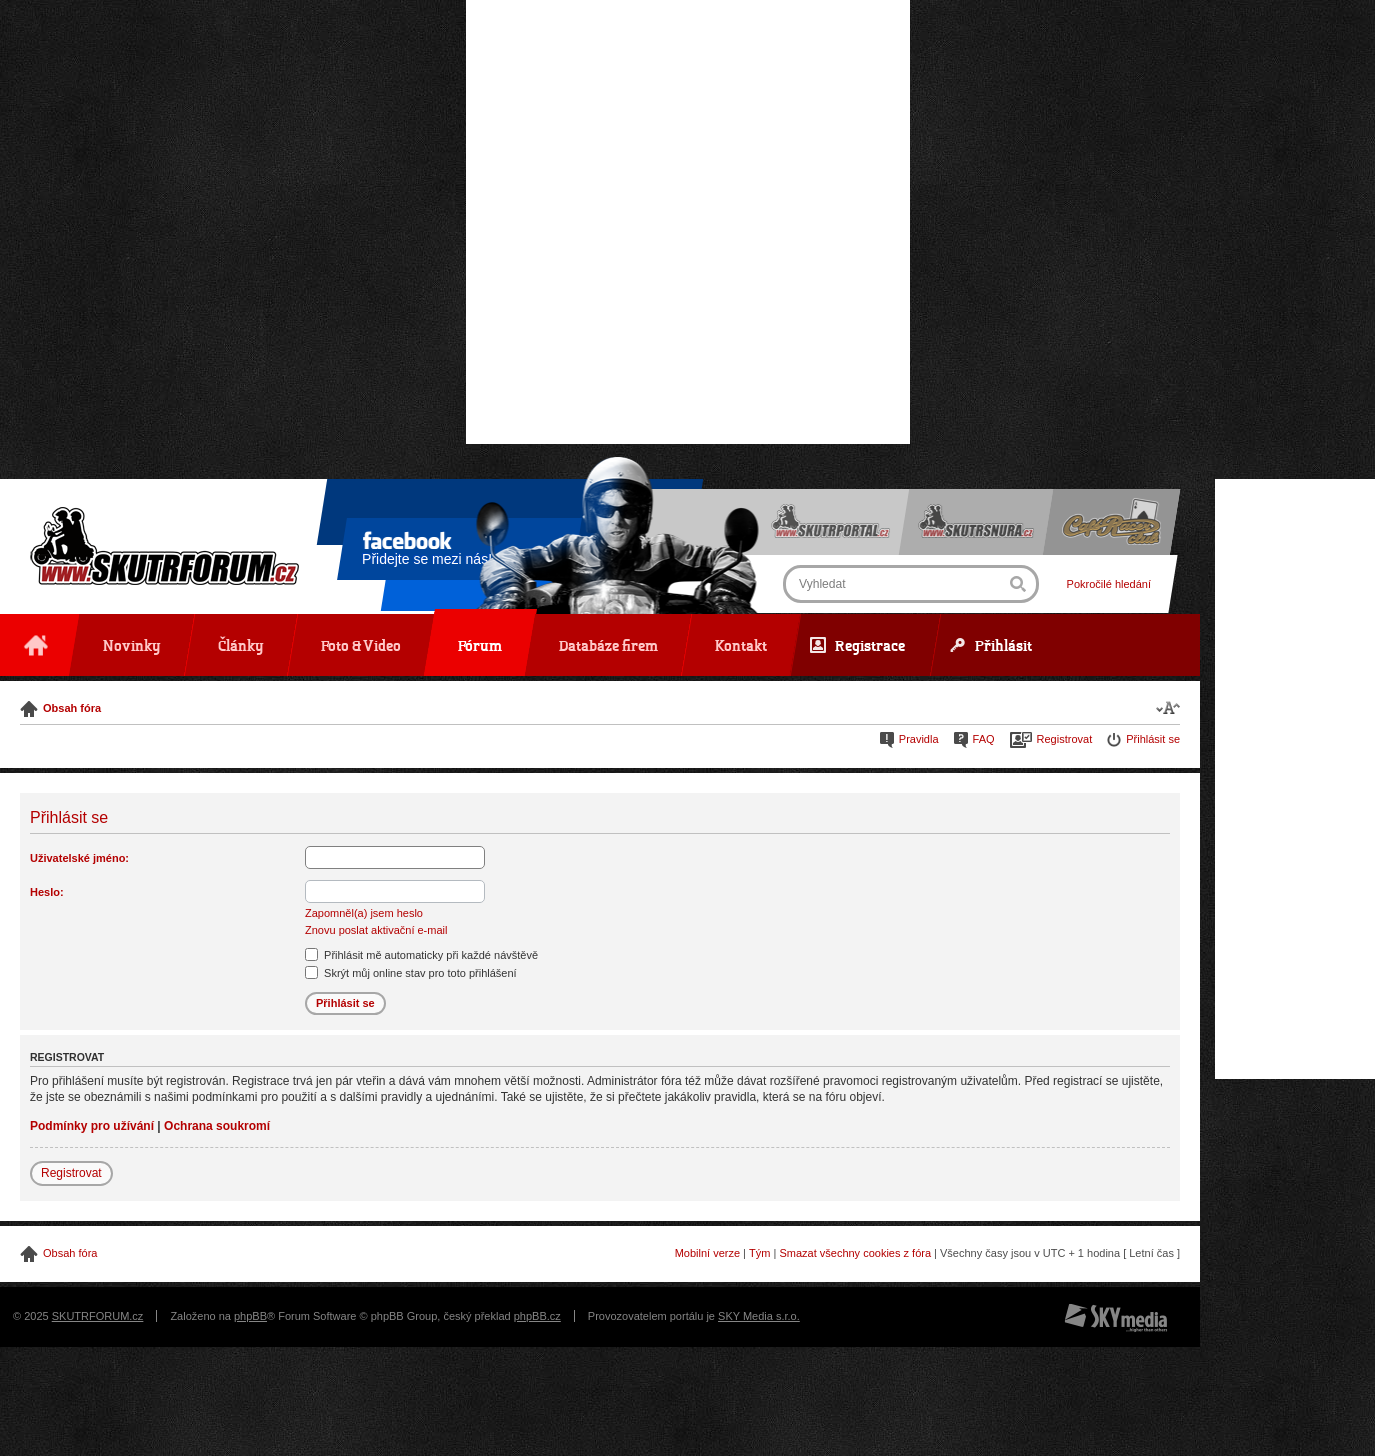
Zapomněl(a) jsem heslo (364, 913)
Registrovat (1065, 739)
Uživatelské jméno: (79, 858)
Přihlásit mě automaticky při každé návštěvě (421, 955)
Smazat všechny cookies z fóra (855, 1253)
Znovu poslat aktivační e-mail (376, 930)
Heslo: (47, 892)
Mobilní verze (707, 1253)
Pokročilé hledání (1109, 584)
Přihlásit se (1153, 739)
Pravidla (919, 739)
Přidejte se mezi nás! (427, 552)
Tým (759, 1253)
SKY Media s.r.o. (759, 1316)
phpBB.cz (537, 1316)
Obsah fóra (72, 708)
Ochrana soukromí (217, 1126)
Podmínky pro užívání (92, 1126)
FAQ (984, 739)
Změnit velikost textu (1168, 707)
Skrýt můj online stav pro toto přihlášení (411, 973)
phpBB (250, 1316)
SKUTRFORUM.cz (98, 1316)
